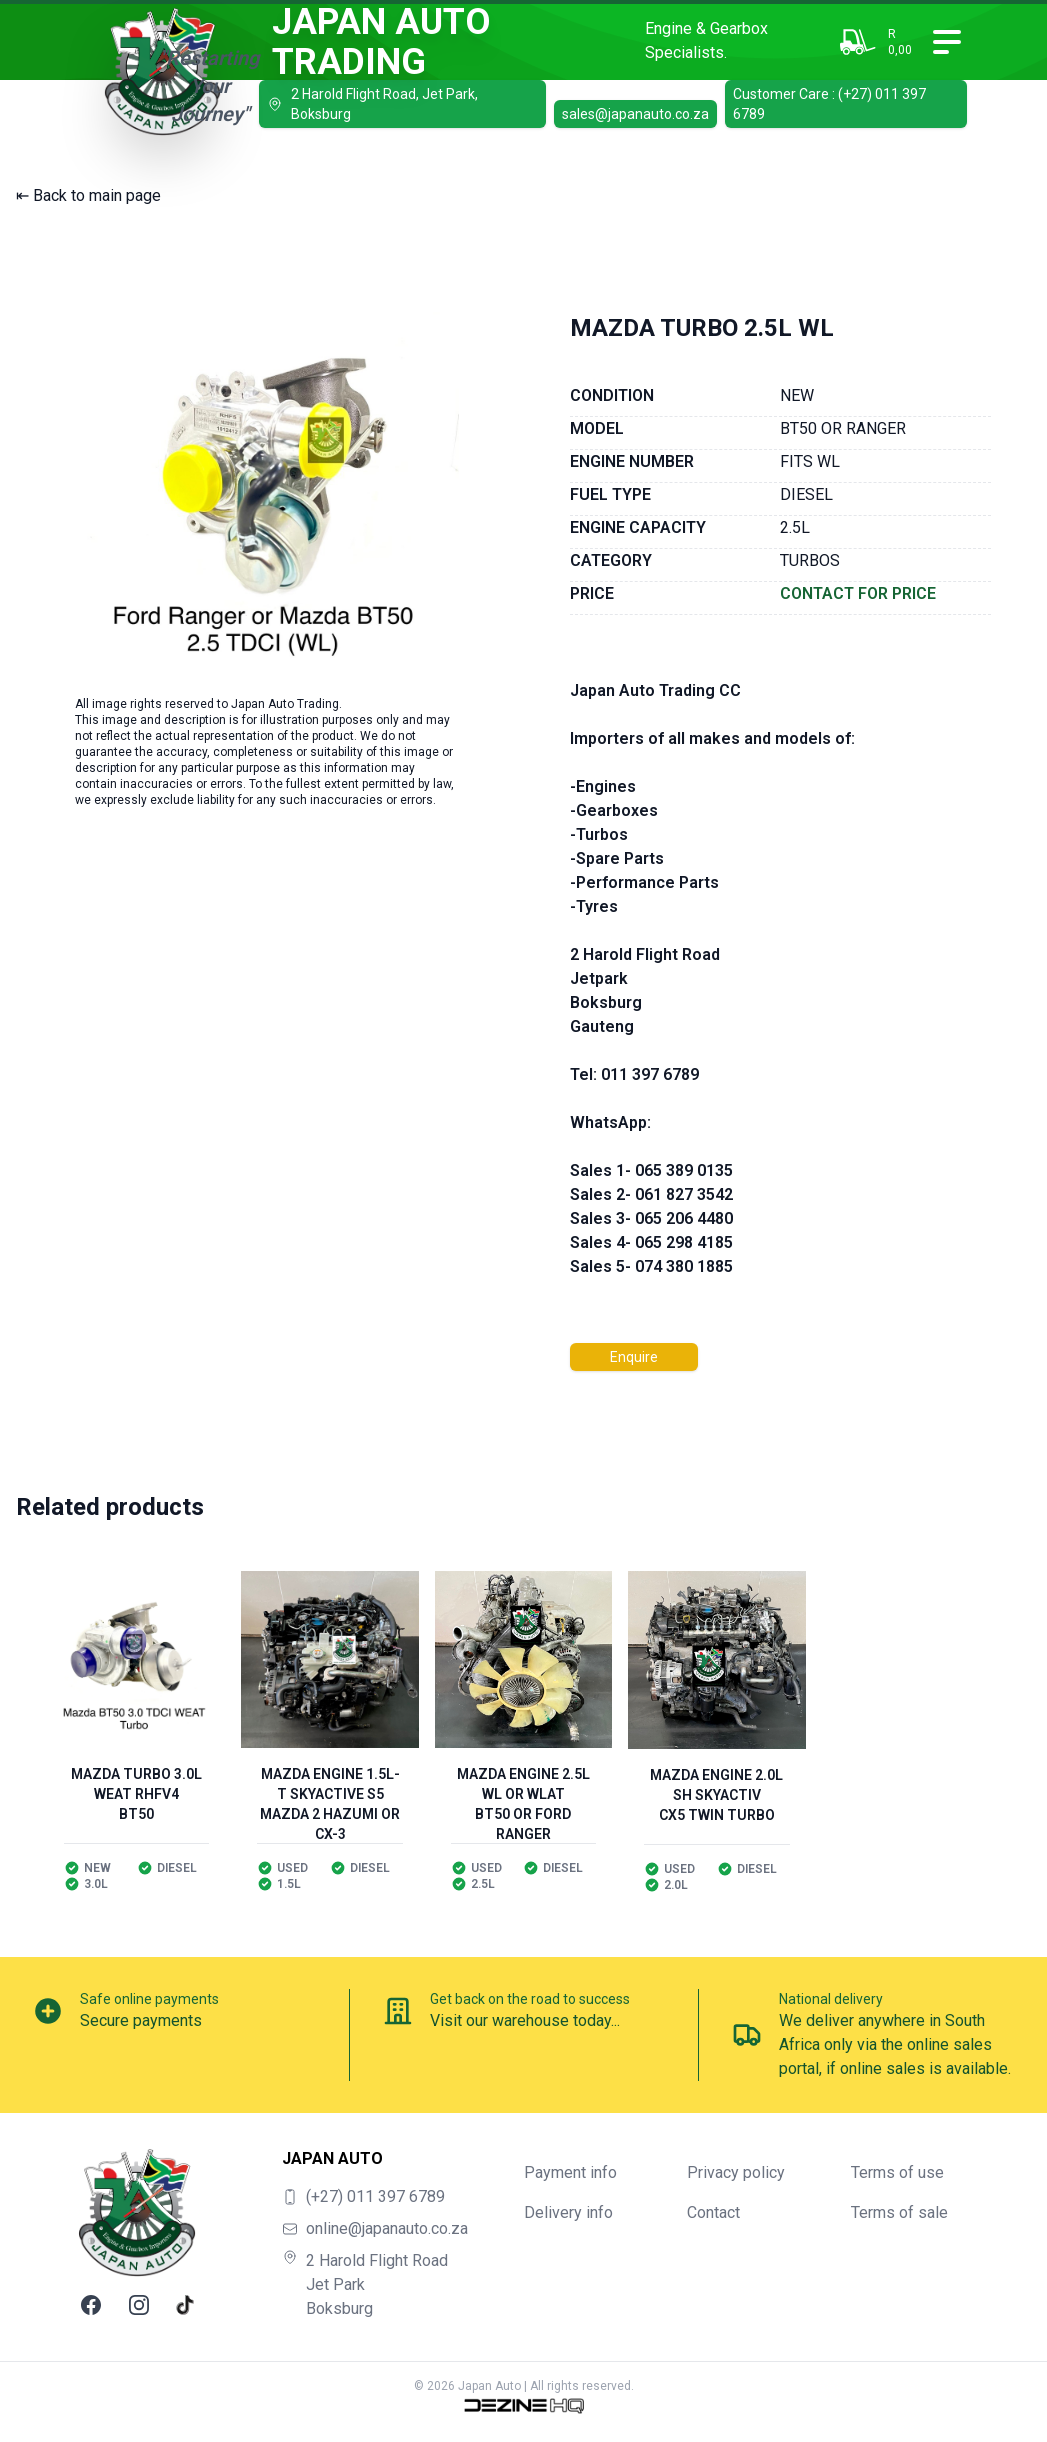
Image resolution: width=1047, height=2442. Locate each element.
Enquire (634, 1357)
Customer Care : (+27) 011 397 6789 (829, 104)
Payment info (570, 2172)
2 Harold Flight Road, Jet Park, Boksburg (372, 104)
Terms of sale (899, 2212)
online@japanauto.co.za (387, 2228)
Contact (713, 2212)
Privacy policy (736, 2172)
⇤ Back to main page (88, 195)
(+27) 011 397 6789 (375, 2196)
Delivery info (568, 2212)
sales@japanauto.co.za (635, 114)
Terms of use (897, 2172)
